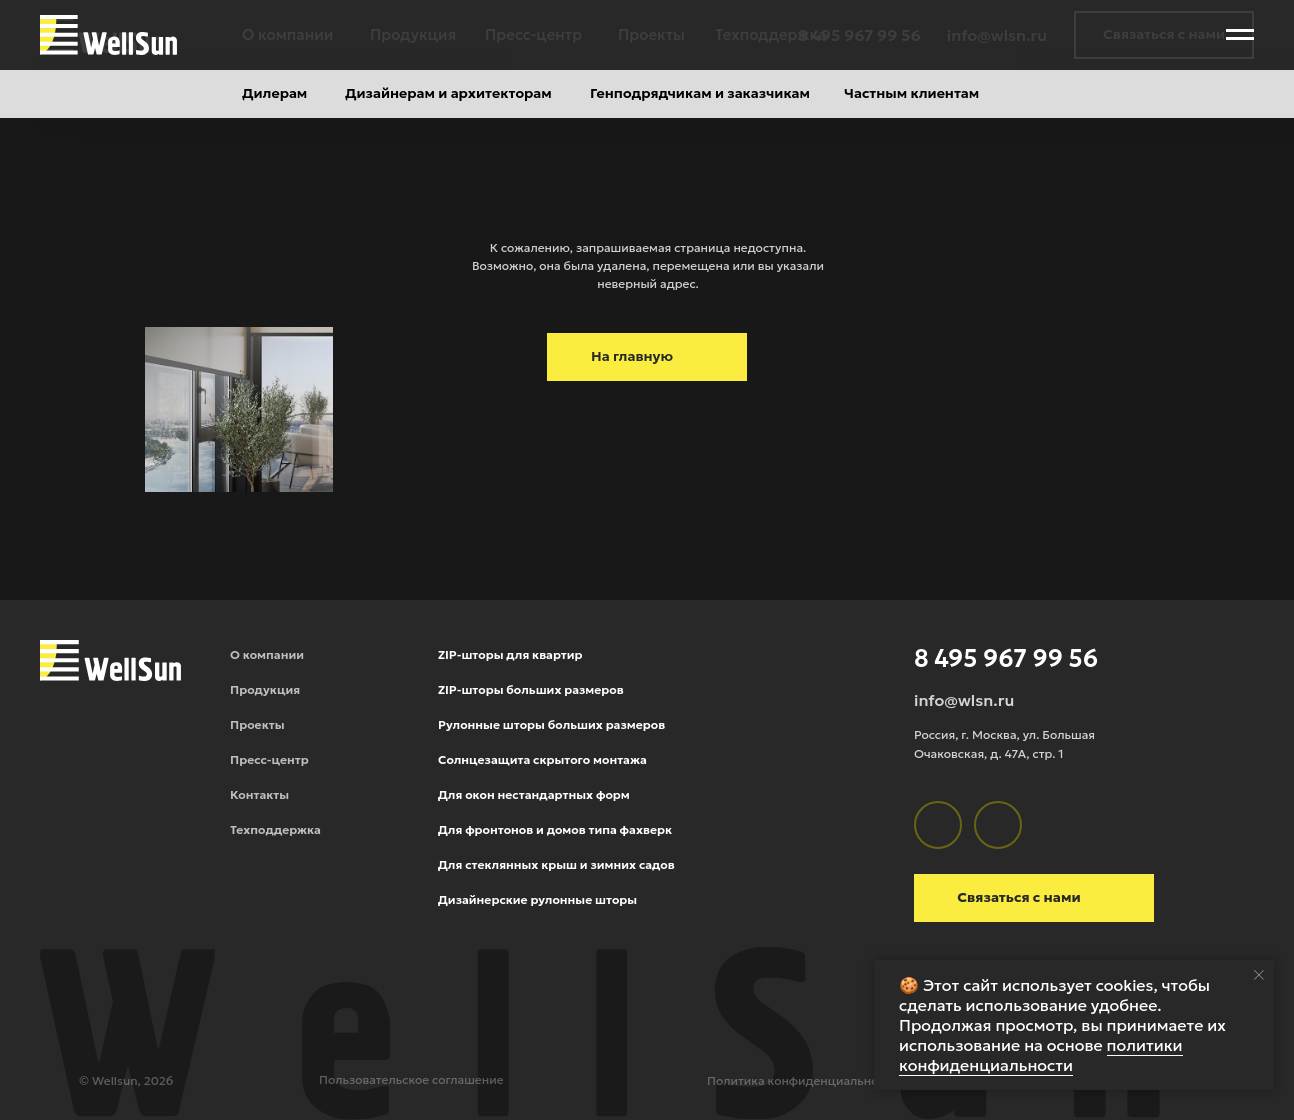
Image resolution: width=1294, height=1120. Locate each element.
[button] (1164, 35)
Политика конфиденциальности (802, 1080)
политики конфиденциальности (1041, 1055)
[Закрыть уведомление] (1259, 975)
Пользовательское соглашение (411, 1079)
